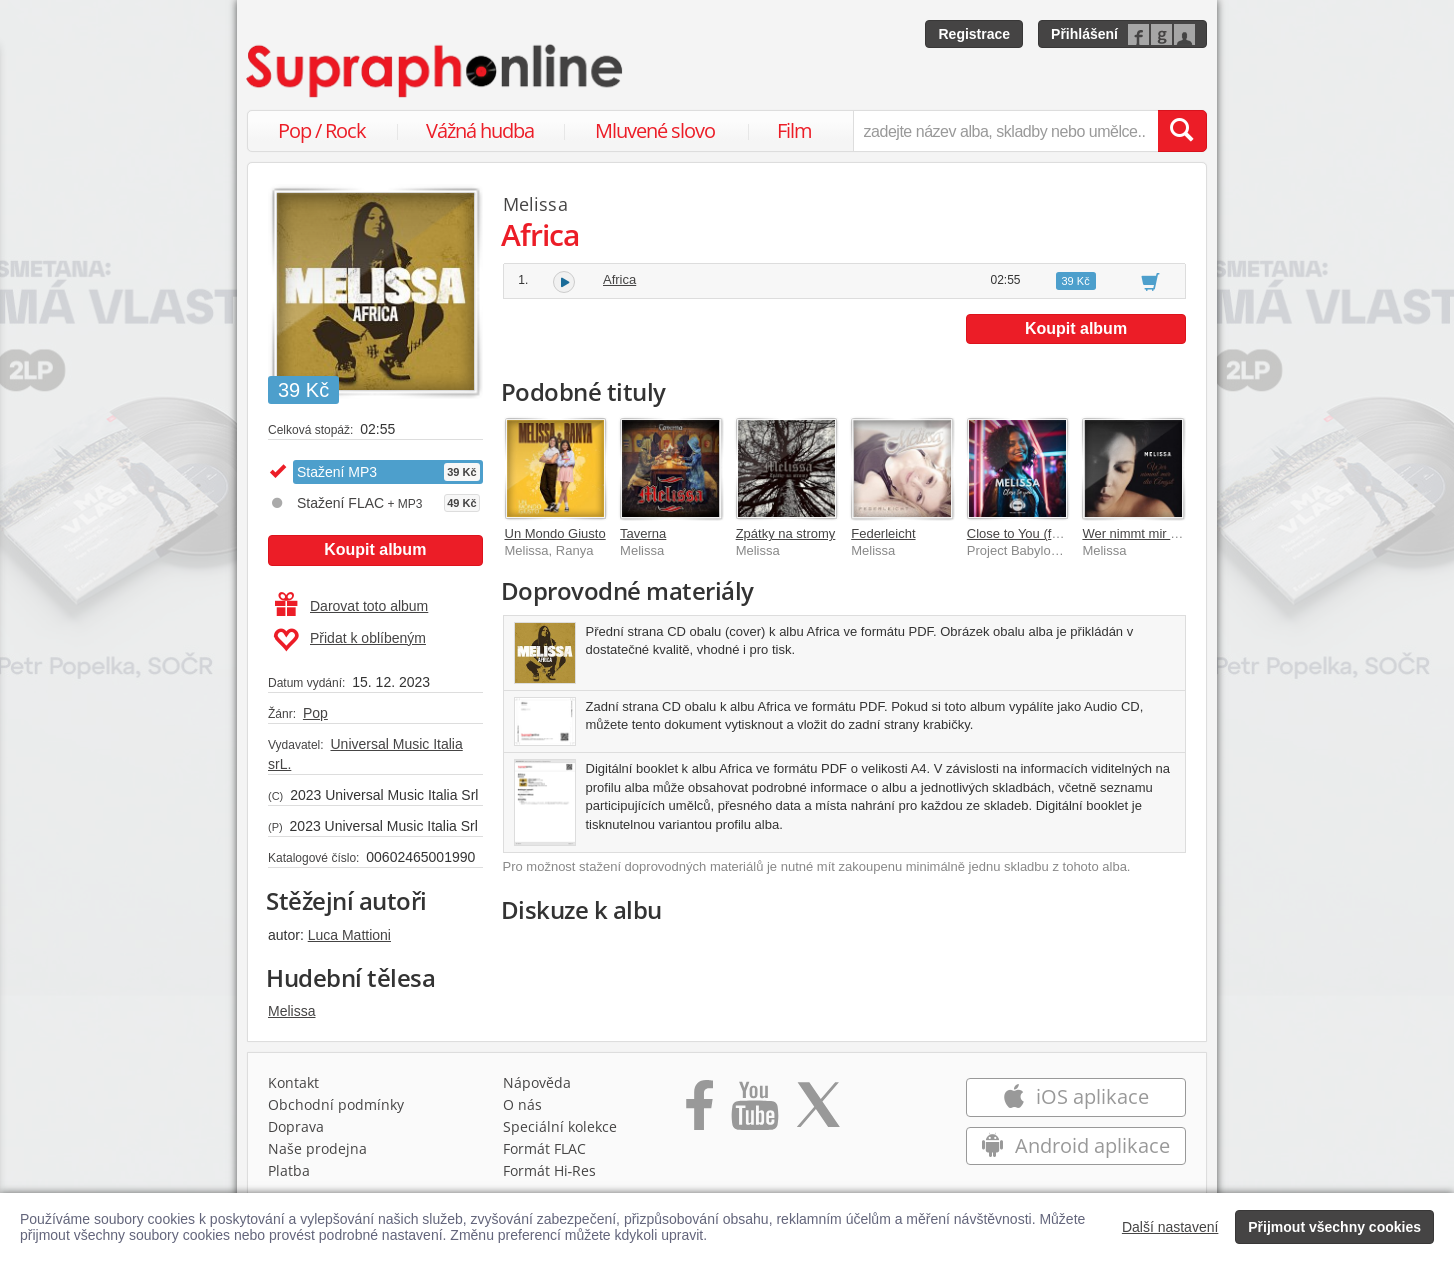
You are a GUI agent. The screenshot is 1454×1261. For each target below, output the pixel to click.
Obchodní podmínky (336, 1104)
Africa (619, 279)
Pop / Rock (322, 130)
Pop (315, 713)
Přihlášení (1084, 34)
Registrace (974, 34)
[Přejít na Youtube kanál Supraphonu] (754, 1112)
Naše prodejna (317, 1148)
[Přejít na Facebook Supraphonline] (699, 1112)
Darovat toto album (351, 606)
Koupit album (375, 549)
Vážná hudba (480, 130)
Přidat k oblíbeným (349, 640)
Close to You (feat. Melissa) (1046, 533)
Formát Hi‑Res (550, 1170)
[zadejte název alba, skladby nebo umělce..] (1005, 131)
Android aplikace (1075, 1145)
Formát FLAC (544, 1148)
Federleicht (883, 533)
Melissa (291, 1011)
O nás (522, 1104)
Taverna (643, 533)
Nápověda (537, 1082)
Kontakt (293, 1082)
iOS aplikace (1075, 1096)
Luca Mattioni (349, 935)
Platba (289, 1170)
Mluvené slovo (655, 130)
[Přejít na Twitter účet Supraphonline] (818, 1112)
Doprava (296, 1126)
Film (794, 130)
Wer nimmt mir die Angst (1152, 533)
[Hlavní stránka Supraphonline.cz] (436, 71)
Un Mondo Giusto (555, 533)
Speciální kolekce (560, 1126)
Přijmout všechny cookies (1334, 1227)
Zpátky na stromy (786, 533)
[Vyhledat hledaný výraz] (1182, 131)
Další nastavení (1170, 1227)
